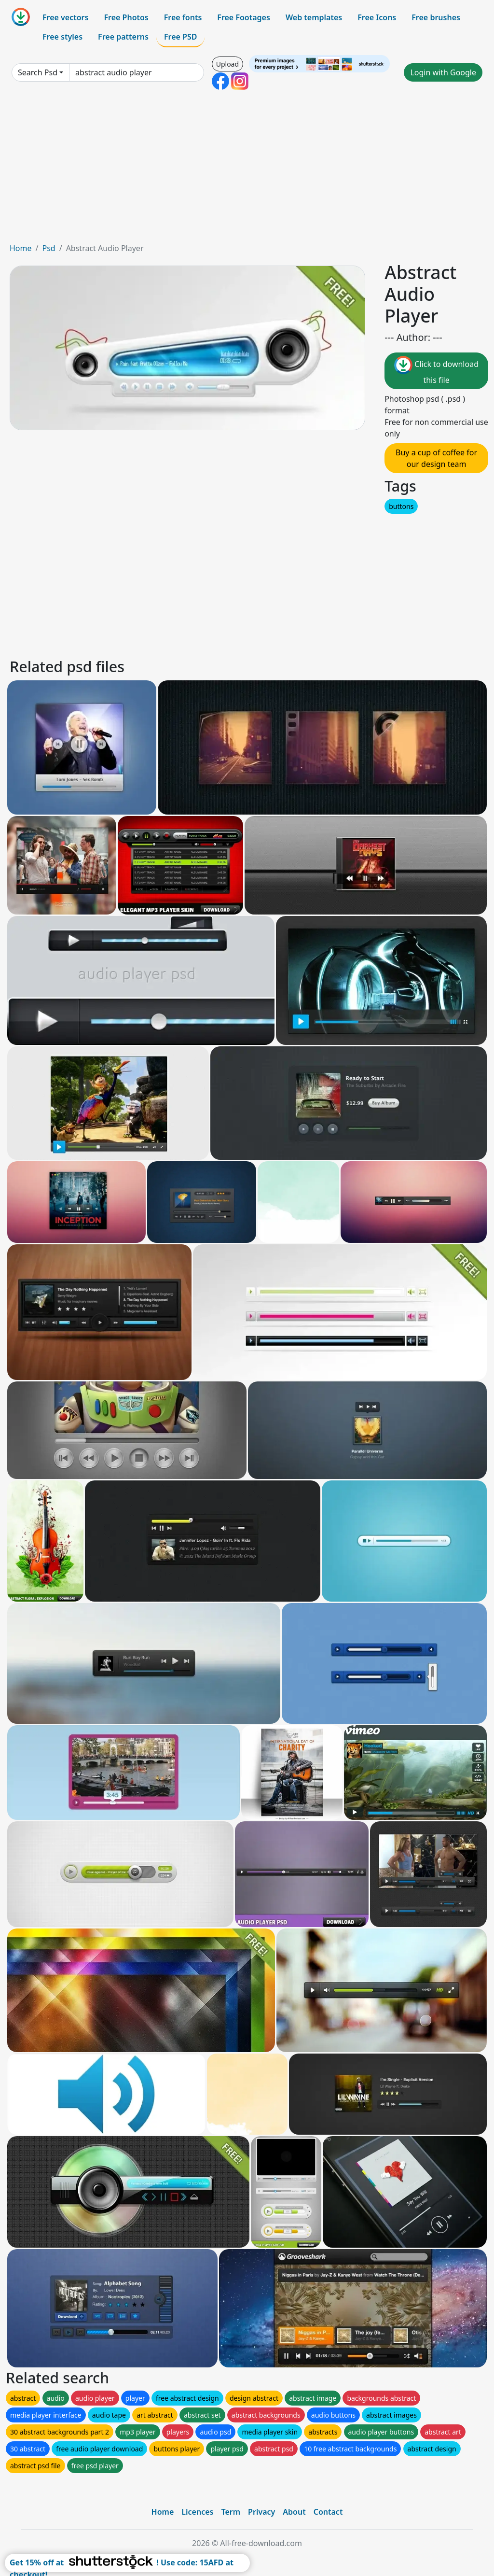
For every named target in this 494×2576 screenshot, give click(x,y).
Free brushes (436, 17)
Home (21, 248)
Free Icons (376, 17)
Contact (328, 2511)
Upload (227, 64)
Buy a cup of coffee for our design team (436, 458)
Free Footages (243, 17)
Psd (48, 248)
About (294, 2511)
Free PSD (180, 36)
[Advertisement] (247, 170)
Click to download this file (436, 370)
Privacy (261, 2511)
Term (230, 2511)
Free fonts (183, 17)
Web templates (314, 17)
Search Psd (37, 72)
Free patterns (123, 36)
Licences (197, 2511)
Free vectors (65, 17)
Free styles (62, 36)
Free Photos (126, 17)
